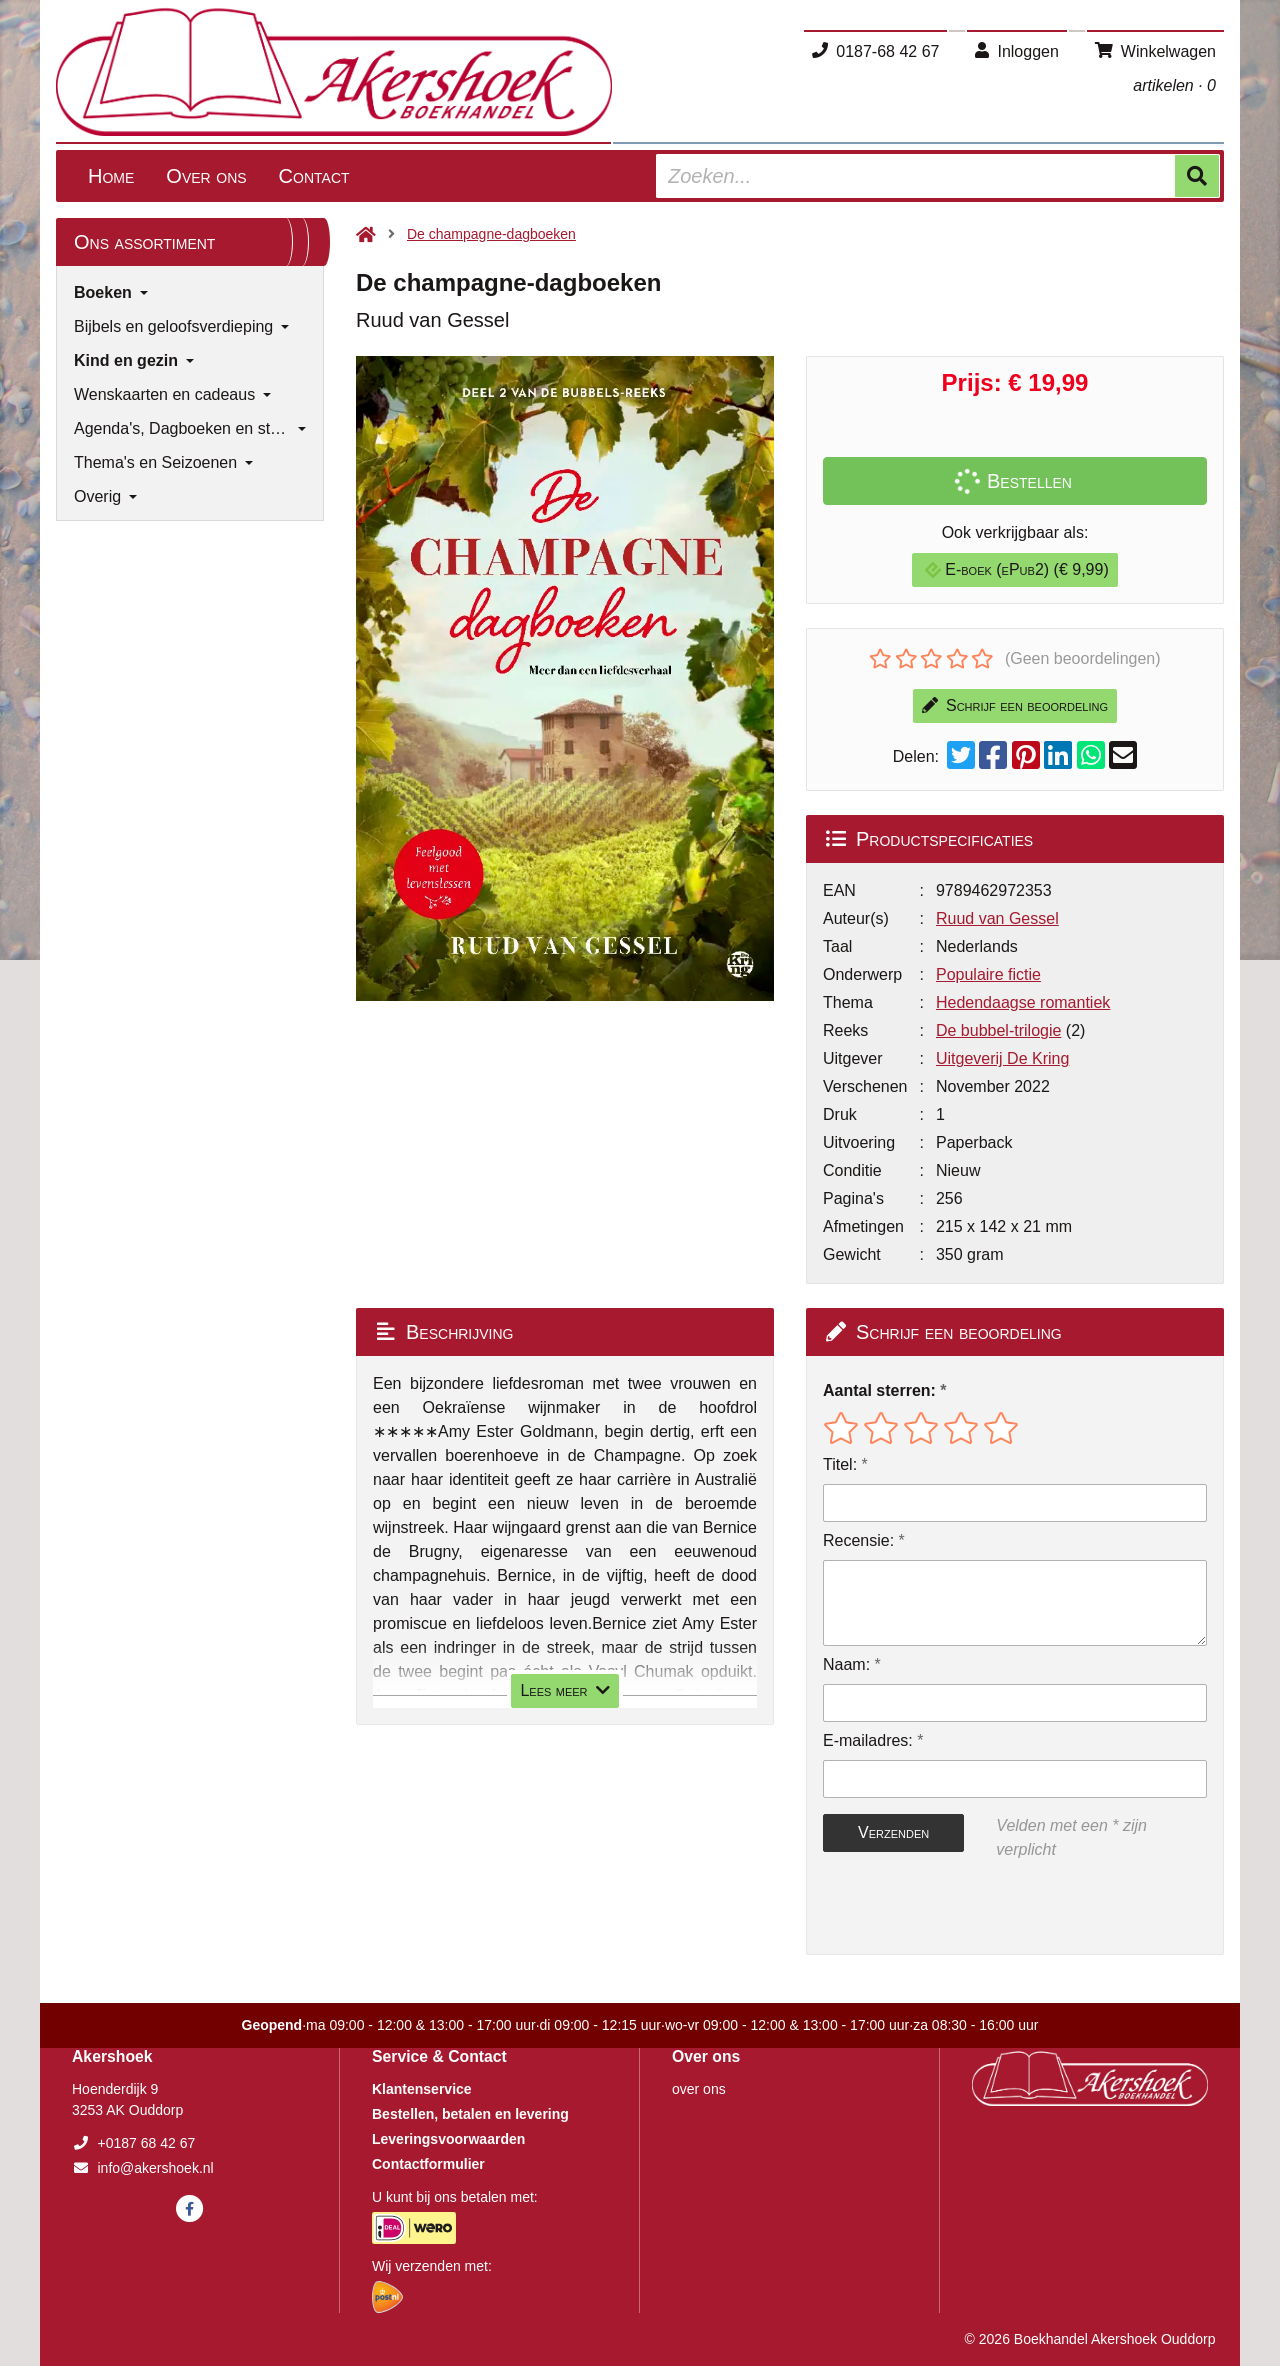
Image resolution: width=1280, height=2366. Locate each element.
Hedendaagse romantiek (1023, 1002)
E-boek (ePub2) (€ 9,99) (1016, 569)
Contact (314, 176)
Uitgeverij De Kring (1002, 1058)
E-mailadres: (868, 1740)
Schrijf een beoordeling (1015, 705)
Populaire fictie (988, 974)
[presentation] (951, 1908)
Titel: (840, 1464)
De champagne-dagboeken (491, 234)
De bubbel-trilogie (998, 1030)
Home (111, 176)
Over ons (206, 176)
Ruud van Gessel (997, 918)
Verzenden (893, 1832)
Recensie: (858, 1540)
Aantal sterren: (879, 1390)
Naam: (846, 1664)
